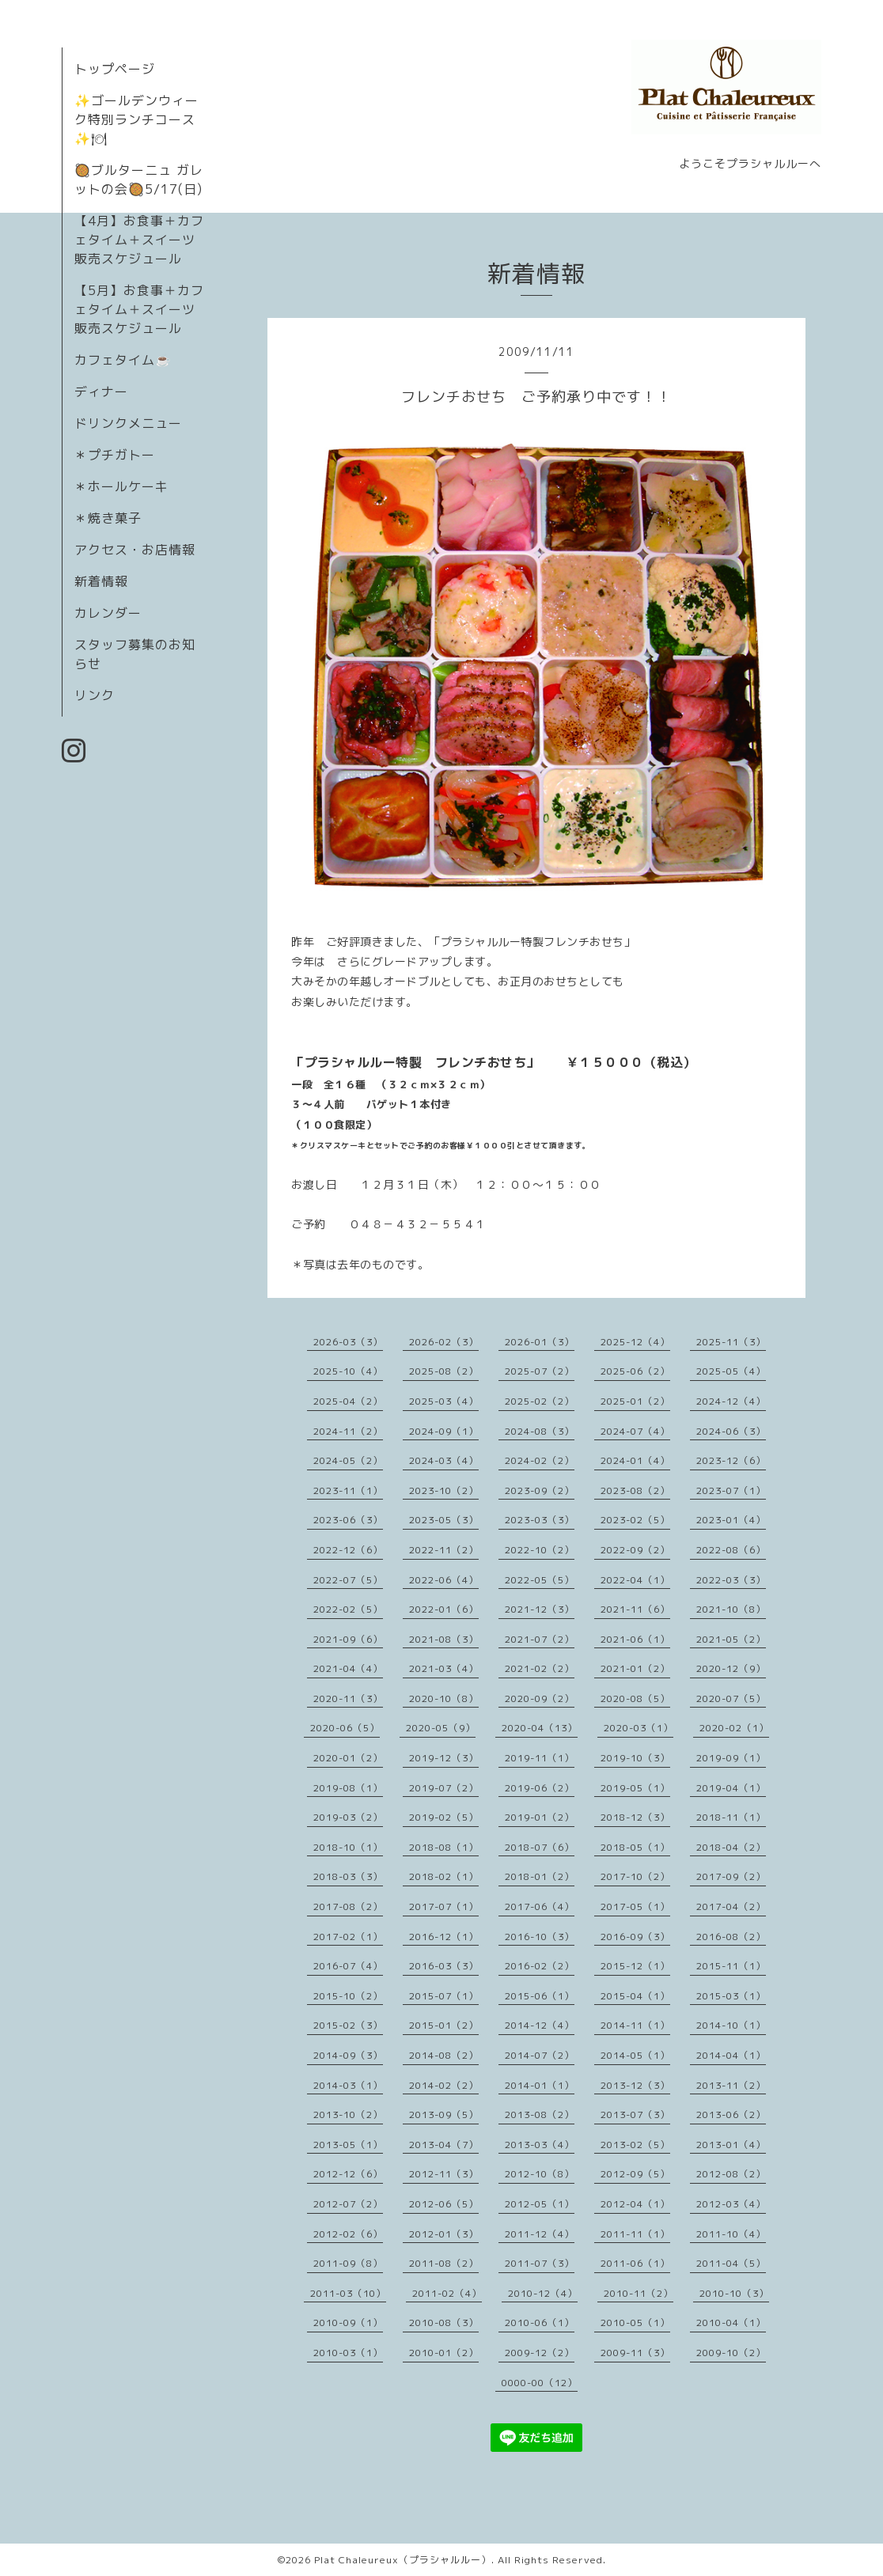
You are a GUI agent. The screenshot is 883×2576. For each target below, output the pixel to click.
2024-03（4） (444, 1460)
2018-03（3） (348, 1876)
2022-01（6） (444, 1609)
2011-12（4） (539, 2234)
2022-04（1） (635, 1580)
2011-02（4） (447, 2293)
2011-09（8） (348, 2263)
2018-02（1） (444, 1876)
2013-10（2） (348, 2114)
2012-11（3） (444, 2174)
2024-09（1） (444, 1431)
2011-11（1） (635, 2234)
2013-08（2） (539, 2114)
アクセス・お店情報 (134, 549)
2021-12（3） (539, 1609)
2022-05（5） (539, 1580)
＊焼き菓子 (108, 518)
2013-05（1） (348, 2144)
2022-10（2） (539, 1550)
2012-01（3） (444, 2234)
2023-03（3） (539, 1519)
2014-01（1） (539, 2085)
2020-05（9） (441, 1727)
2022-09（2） (635, 1550)
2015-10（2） (348, 1996)
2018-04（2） (731, 1847)
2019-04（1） (731, 1788)
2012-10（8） (539, 2174)
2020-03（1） (638, 1727)
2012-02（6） (348, 2234)
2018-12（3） (635, 1817)
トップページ (114, 69)
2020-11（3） (348, 1698)
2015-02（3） (348, 2025)
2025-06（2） (635, 1371)
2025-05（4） (731, 1371)
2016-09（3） (635, 1936)
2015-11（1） (731, 1966)
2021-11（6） (635, 1609)
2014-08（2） (444, 2055)
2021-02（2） (539, 1668)
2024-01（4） (635, 1460)
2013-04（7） (444, 2144)
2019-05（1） (635, 1788)
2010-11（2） (638, 2293)
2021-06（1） (635, 1639)
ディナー (101, 391)
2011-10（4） (731, 2234)
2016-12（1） (444, 1936)
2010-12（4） (543, 2293)
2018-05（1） (635, 1847)
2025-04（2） (348, 1401)
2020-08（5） (635, 1698)
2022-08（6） (731, 1550)
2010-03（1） (348, 2352)
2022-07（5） (348, 1580)
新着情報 (101, 581)
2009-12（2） (539, 2352)
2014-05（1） (635, 2055)
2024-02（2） (539, 1460)
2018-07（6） (539, 1847)
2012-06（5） (444, 2204)
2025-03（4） (444, 1401)
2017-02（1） (348, 1936)
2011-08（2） (444, 2263)
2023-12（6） (731, 1460)
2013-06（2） (731, 2114)
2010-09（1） (348, 2322)
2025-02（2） (539, 1401)
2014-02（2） (444, 2085)
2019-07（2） (444, 1788)
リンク (94, 695)
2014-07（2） (539, 2055)
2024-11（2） (348, 1431)
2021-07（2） (539, 1639)
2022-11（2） (444, 1550)
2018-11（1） (731, 1817)
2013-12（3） (635, 2085)
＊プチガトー (114, 454)
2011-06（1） (635, 2263)
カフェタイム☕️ (123, 360)
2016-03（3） (444, 1966)
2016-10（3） (539, 1936)
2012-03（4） (731, 2204)
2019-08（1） (348, 1788)
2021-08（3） (444, 1639)
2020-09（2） (539, 1698)
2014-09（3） (348, 2055)
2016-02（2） (539, 1966)
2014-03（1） (348, 2085)
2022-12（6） (348, 1550)
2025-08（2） (444, 1371)
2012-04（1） (635, 2204)
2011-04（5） (731, 2263)
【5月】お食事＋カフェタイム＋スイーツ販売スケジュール (139, 309)
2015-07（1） (444, 1996)
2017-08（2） (348, 1906)
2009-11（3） (635, 2352)
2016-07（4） (348, 1966)
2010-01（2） (444, 2352)
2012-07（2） (348, 2204)
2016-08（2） (731, 1936)
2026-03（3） (348, 1342)
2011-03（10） (348, 2293)
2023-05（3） (444, 1519)
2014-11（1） (635, 2025)
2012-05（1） (539, 2204)
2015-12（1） (635, 1966)
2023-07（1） (731, 1490)
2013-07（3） (635, 2114)
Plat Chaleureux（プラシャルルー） (402, 2560)
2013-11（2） (731, 2085)
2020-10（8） (444, 1698)
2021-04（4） (348, 1668)
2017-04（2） (731, 1906)
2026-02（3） (444, 1342)
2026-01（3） (539, 1342)
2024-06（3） (731, 1431)
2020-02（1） (734, 1727)
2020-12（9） (731, 1668)
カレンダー (108, 613)
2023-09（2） (539, 1490)
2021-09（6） (348, 1639)
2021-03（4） (444, 1668)
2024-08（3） (539, 1431)
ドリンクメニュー (128, 423)
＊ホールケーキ (121, 486)
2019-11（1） (539, 1758)
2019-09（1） (731, 1758)
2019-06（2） (539, 1788)
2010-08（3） (444, 2322)
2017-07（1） (444, 1906)
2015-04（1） (635, 1996)
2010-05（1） (635, 2322)
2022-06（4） (444, 1580)
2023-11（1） (348, 1490)
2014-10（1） (731, 2025)
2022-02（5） (348, 1609)
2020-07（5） (731, 1698)
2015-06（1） (539, 1996)
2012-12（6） (348, 2174)
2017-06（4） (539, 1906)
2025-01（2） (635, 1401)
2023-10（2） (444, 1490)
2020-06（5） (345, 1727)
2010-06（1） (539, 2322)
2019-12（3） (444, 1758)
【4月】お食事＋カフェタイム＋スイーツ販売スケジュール (139, 239)
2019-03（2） (348, 1817)
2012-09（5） (635, 2174)
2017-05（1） (635, 1906)
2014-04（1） (731, 2055)
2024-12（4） (731, 1401)
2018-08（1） (444, 1847)
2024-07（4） (635, 1431)
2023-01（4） (731, 1519)
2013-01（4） (731, 2144)
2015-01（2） (444, 2025)
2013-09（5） (444, 2114)
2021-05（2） (731, 1639)
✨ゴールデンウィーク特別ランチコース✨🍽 (136, 119)
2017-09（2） (731, 1876)
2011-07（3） (539, 2263)
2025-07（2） (539, 1371)
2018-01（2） (539, 1876)
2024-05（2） (348, 1460)
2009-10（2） (731, 2352)
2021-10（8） (731, 1609)
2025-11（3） (731, 1342)
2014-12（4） (539, 2025)
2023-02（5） (635, 1519)
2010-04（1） (731, 2322)
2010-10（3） (734, 2293)
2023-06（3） (348, 1519)
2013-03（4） (539, 2144)
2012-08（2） (731, 2174)
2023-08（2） (635, 1490)
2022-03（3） (731, 1580)
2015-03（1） (731, 1996)
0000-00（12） (540, 2382)
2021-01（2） (635, 1668)
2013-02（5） (635, 2144)
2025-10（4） (348, 1371)
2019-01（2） (539, 1817)
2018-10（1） (348, 1847)
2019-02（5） (444, 1817)
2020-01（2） (348, 1758)
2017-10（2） (635, 1876)
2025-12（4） (635, 1342)
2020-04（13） (540, 1727)
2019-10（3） (635, 1758)
